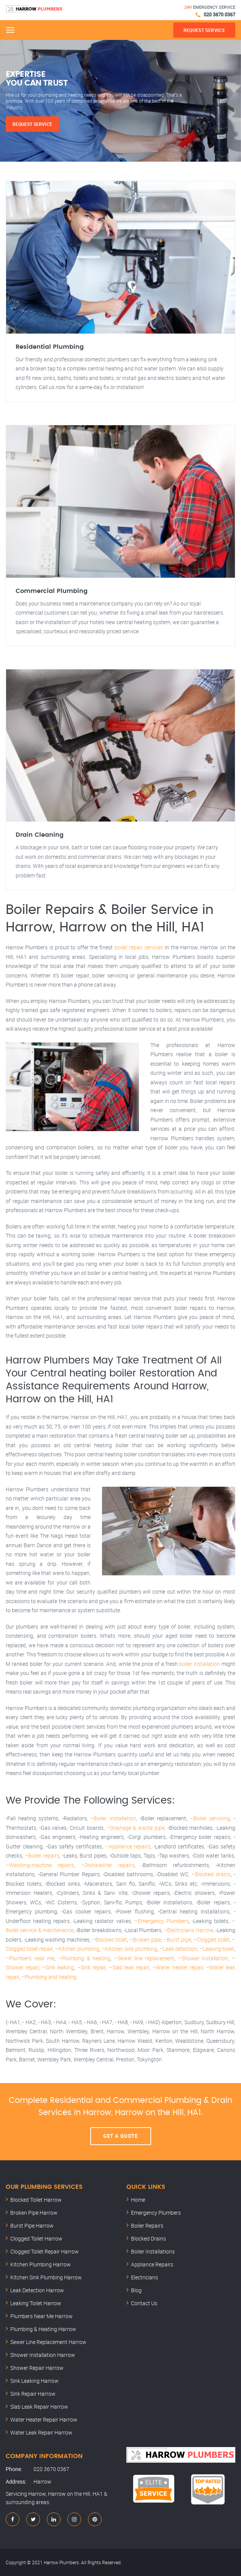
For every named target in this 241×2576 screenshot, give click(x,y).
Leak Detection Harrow (37, 2290)
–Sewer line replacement (144, 1958)
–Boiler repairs (42, 1855)
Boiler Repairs (147, 2225)
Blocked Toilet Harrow (36, 2199)
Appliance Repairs (152, 2264)
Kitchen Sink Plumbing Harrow (46, 2277)
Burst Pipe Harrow (32, 2225)
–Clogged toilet (211, 1939)
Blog (136, 2290)
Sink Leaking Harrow (34, 2380)
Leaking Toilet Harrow (35, 2303)
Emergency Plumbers (156, 2212)
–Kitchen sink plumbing (129, 1948)
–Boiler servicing (210, 1818)
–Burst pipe (177, 1939)
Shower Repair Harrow (37, 2367)
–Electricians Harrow (188, 1930)
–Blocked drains (211, 1874)
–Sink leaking (58, 1967)
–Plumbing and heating (49, 1976)
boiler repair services (139, 947)
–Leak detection (178, 1948)
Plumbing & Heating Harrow (43, 2329)
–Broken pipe (145, 1939)
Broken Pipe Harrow (33, 2212)
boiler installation (199, 1663)
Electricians (144, 2277)
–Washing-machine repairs (40, 1865)
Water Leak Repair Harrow (41, 2432)
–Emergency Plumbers (161, 1920)
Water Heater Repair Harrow (43, 2419)
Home (138, 2199)
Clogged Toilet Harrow (36, 2238)
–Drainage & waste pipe (135, 1827)
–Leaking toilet (217, 1948)
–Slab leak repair (129, 1967)
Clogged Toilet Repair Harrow (44, 2251)
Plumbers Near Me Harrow (41, 2316)
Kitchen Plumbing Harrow (40, 2264)
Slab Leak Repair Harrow (39, 2406)
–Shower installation (203, 1958)
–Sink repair (91, 1967)
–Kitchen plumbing (77, 1948)
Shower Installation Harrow (42, 2354)
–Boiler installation (113, 1818)
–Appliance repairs (127, 1846)
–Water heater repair (177, 1967)
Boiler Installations (153, 2251)
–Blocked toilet (109, 1939)
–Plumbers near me (30, 1958)
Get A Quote (120, 2136)
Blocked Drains (148, 2238)
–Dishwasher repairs (107, 1865)
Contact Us (144, 2303)
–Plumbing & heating (84, 1958)
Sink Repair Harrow (33, 2393)
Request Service (32, 124)
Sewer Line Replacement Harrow (48, 2342)
